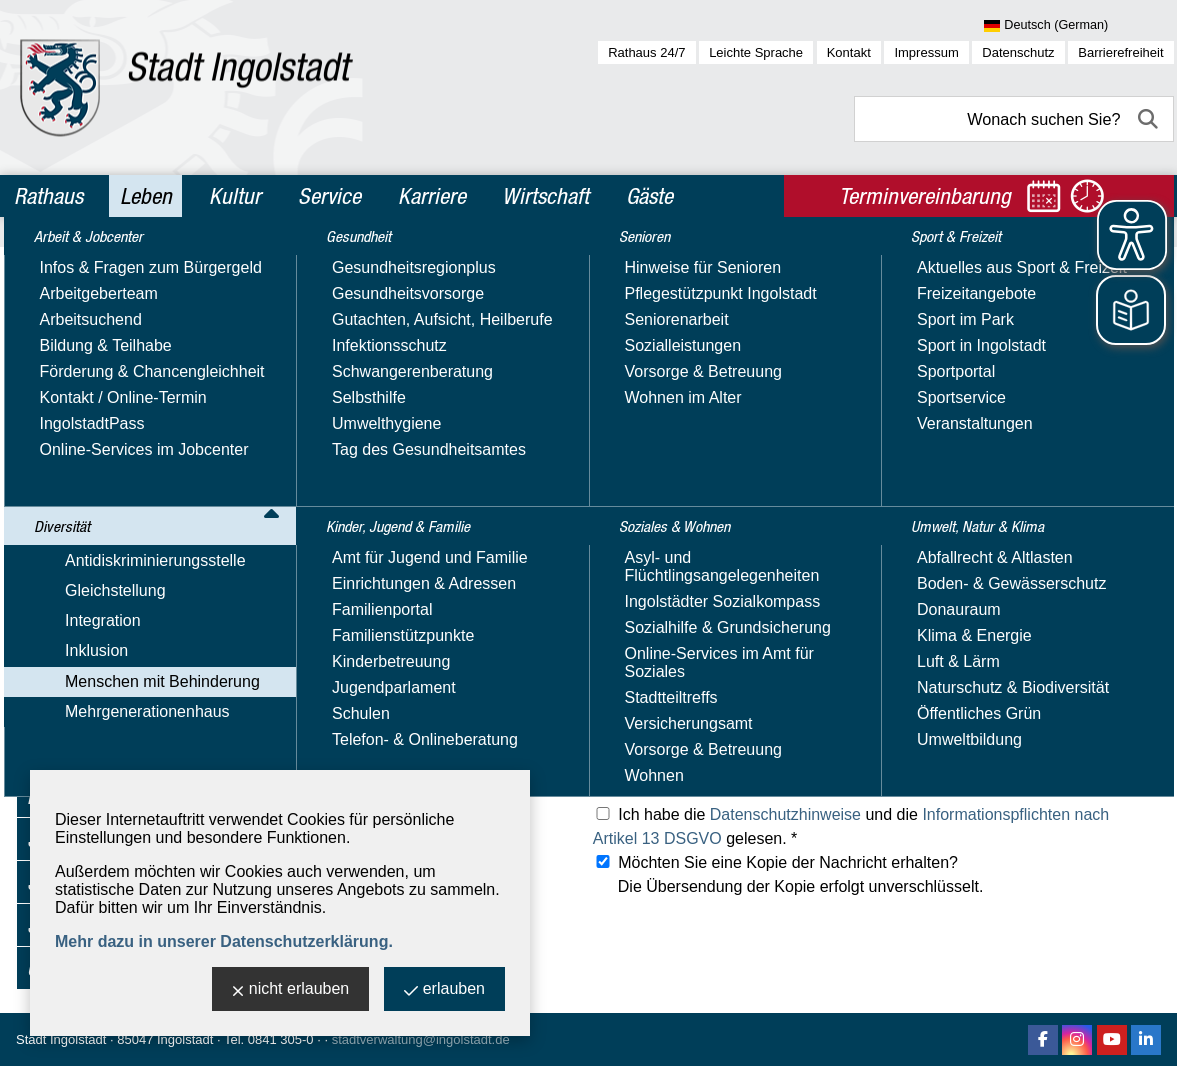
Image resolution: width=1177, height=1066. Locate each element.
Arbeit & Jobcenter (102, 268)
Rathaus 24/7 (646, 52)
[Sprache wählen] (1078, 26)
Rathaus (48, 196)
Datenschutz (1018, 52)
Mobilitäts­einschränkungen (141, 631)
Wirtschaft (545, 196)
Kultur (235, 196)
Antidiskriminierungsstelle (117, 346)
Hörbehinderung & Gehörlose (151, 603)
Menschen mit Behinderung (124, 462)
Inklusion (58, 433)
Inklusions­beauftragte (123, 491)
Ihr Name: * (342, 485)
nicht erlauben (291, 990)
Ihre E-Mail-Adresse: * (380, 530)
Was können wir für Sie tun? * (407, 708)
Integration (65, 404)
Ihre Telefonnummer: (375, 575)
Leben (146, 196)
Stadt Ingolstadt (61, 1039)
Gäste (649, 196)
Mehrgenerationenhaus (109, 716)
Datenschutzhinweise (785, 814)
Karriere (432, 196)
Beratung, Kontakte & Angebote (159, 547)
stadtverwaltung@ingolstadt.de (421, 1039)
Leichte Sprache (756, 52)
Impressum (926, 52)
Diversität (65, 311)
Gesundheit (72, 753)
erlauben (444, 990)
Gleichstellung (77, 375)
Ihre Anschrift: (351, 620)
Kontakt (849, 52)
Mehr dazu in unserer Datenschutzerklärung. (224, 941)
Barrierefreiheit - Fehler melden (157, 519)
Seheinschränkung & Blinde (145, 659)
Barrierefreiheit (1120, 52)
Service (329, 196)
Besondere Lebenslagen (133, 687)
